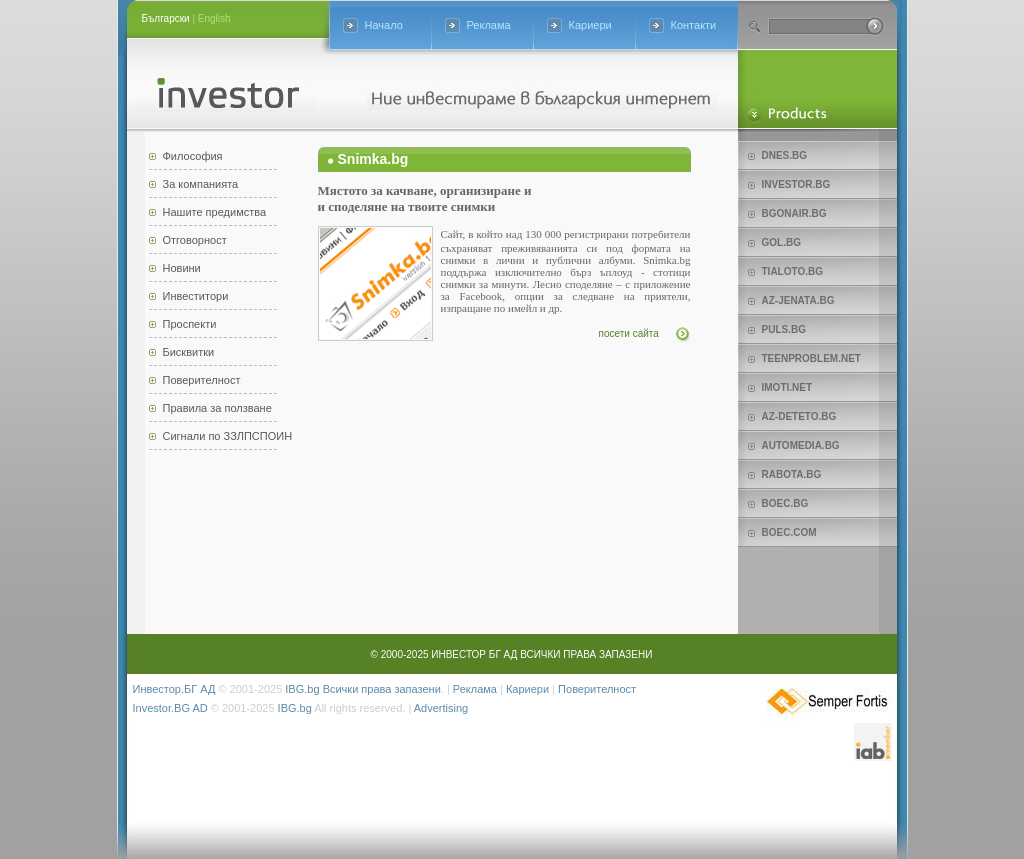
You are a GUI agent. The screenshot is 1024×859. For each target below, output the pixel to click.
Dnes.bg (785, 155)
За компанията (201, 184)
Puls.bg (784, 329)
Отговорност (195, 240)
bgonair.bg (794, 213)
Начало (384, 25)
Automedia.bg (801, 445)
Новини (182, 268)
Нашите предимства (215, 212)
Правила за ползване (217, 408)
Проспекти (190, 324)
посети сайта (629, 333)
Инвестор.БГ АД (174, 689)
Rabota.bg (792, 474)
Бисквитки (189, 352)
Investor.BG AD (170, 708)
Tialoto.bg (792, 271)
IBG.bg (302, 689)
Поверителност (202, 380)
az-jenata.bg (798, 300)
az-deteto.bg (799, 416)
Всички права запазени (382, 689)
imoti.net (787, 387)
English (214, 18)
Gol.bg (781, 242)
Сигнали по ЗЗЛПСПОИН (228, 436)
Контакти (694, 25)
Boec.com (789, 532)
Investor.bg (796, 184)
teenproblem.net (811, 358)
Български (166, 18)
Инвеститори (196, 296)
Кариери (590, 25)
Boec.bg (785, 503)
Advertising (441, 708)
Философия (193, 156)
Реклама (489, 25)
